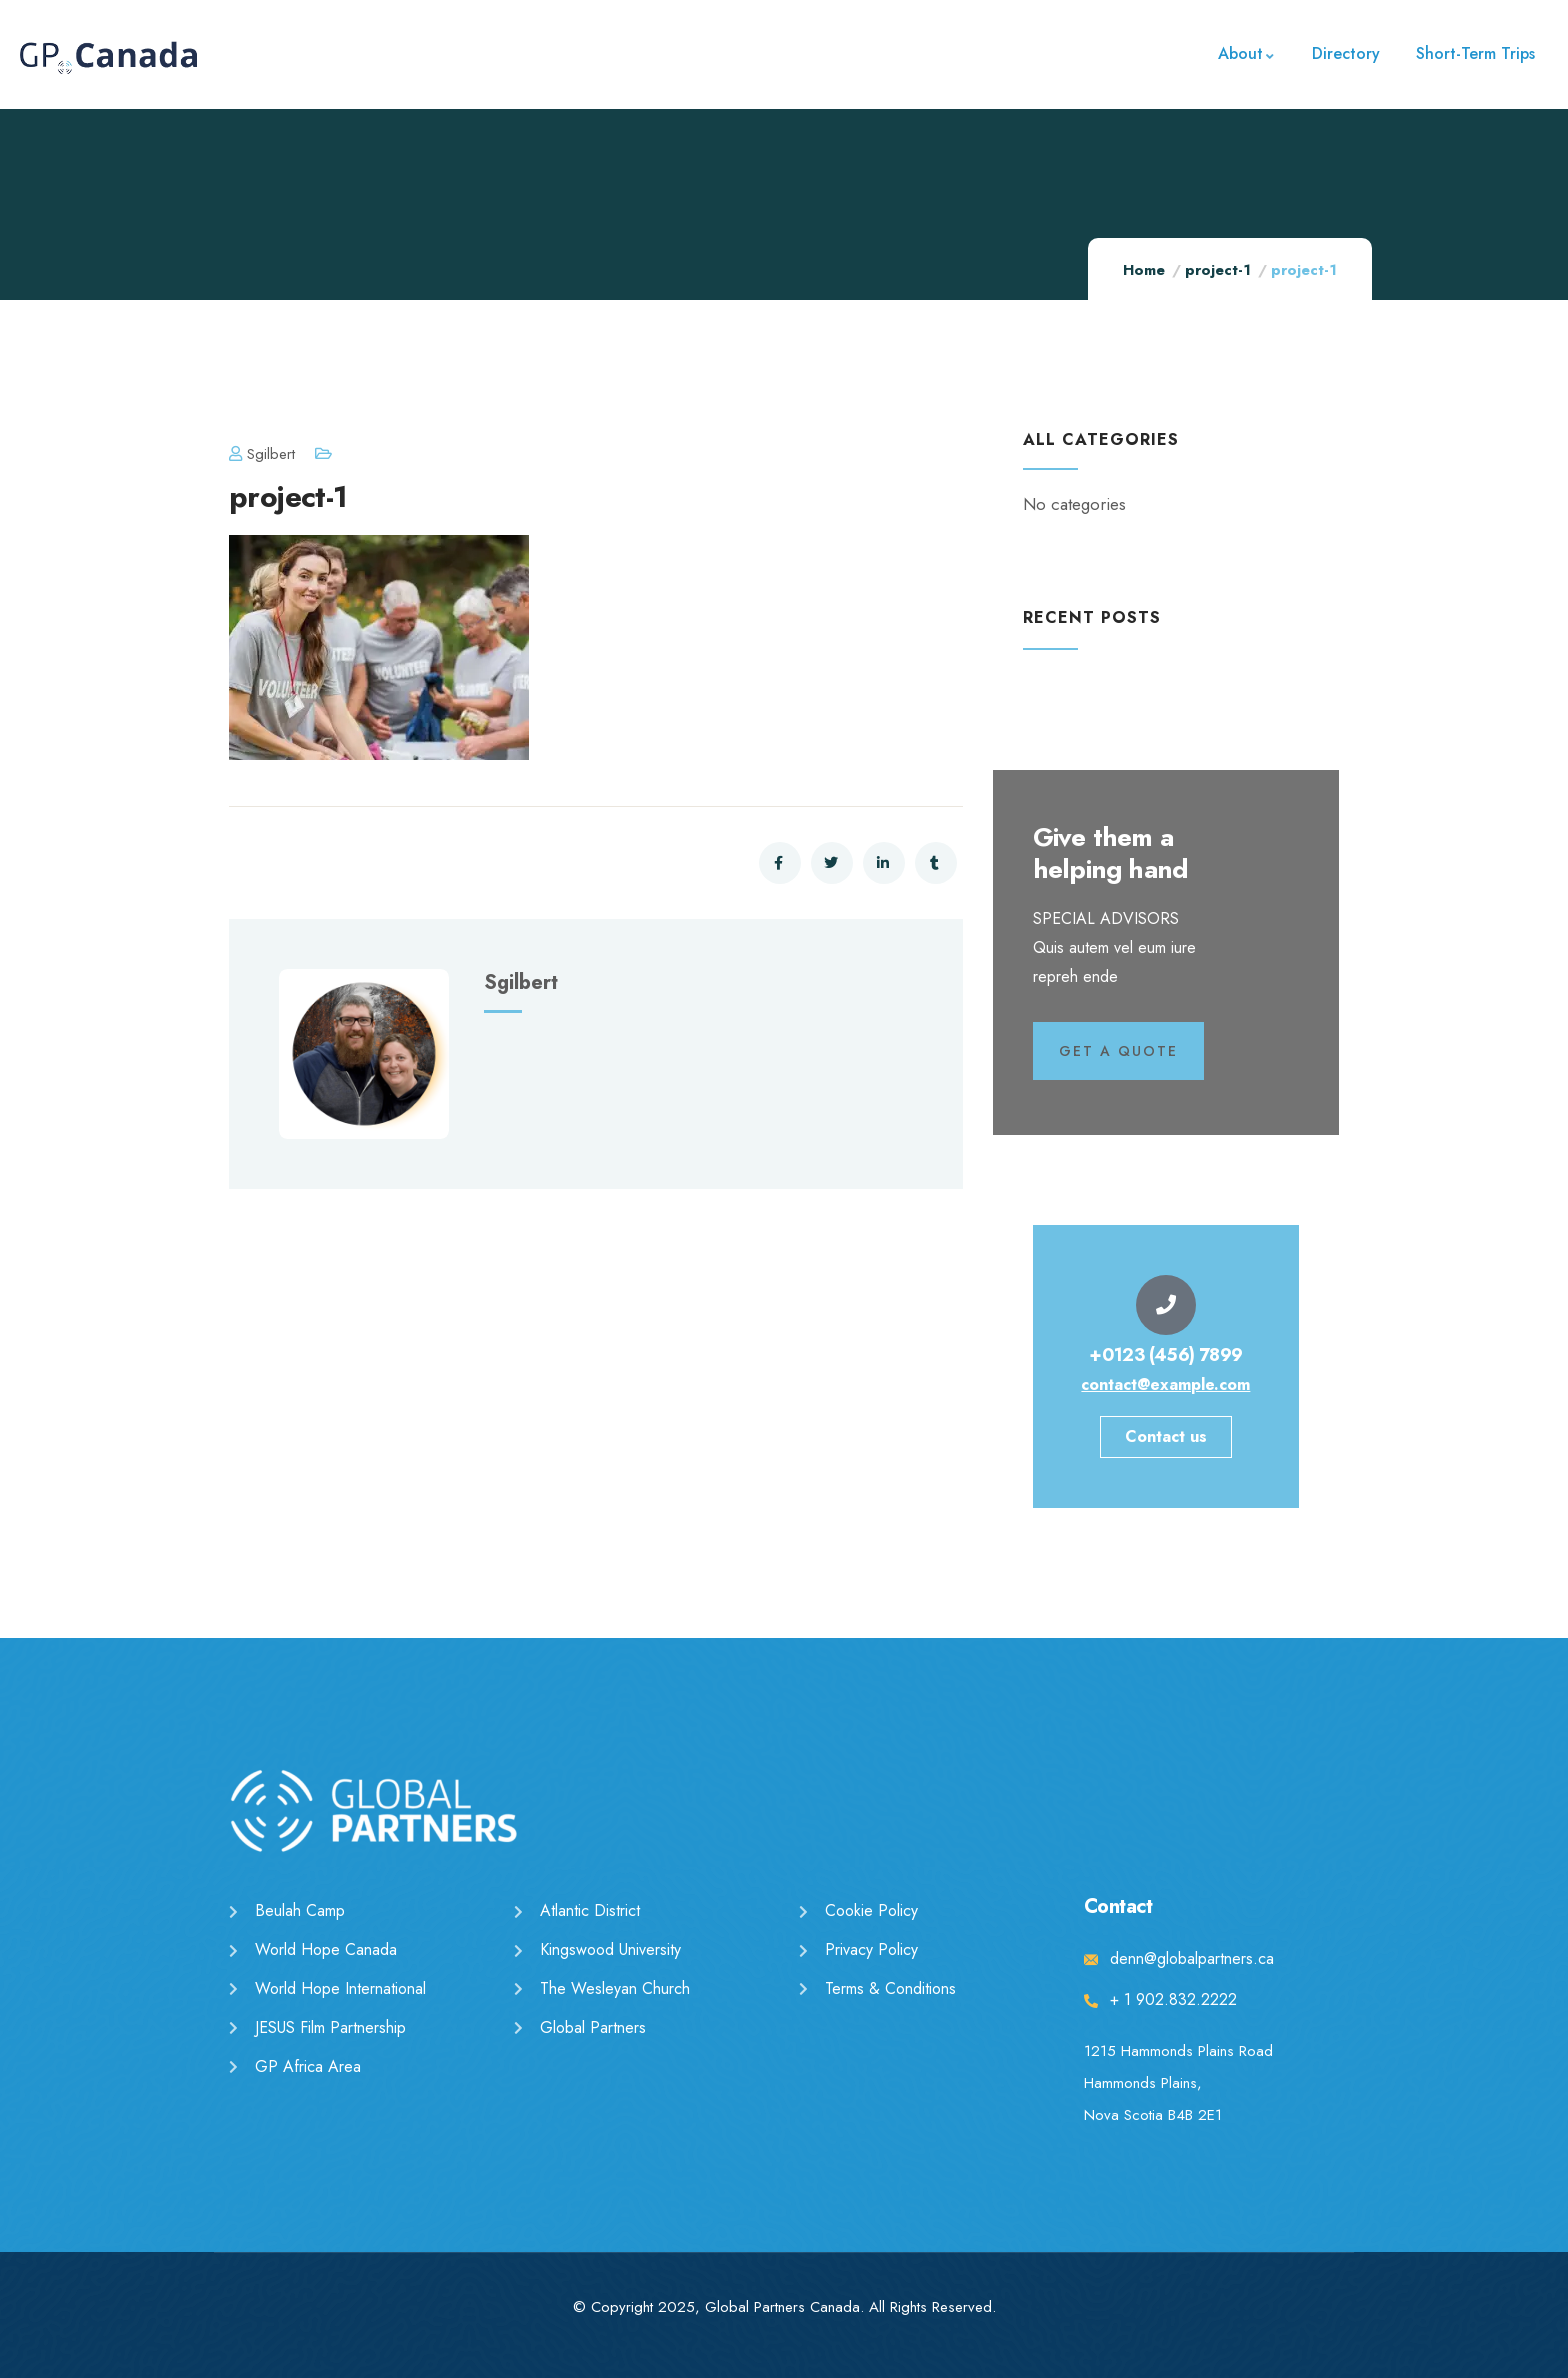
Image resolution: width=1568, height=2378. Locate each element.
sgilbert (262, 454)
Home (1144, 270)
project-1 (1218, 270)
